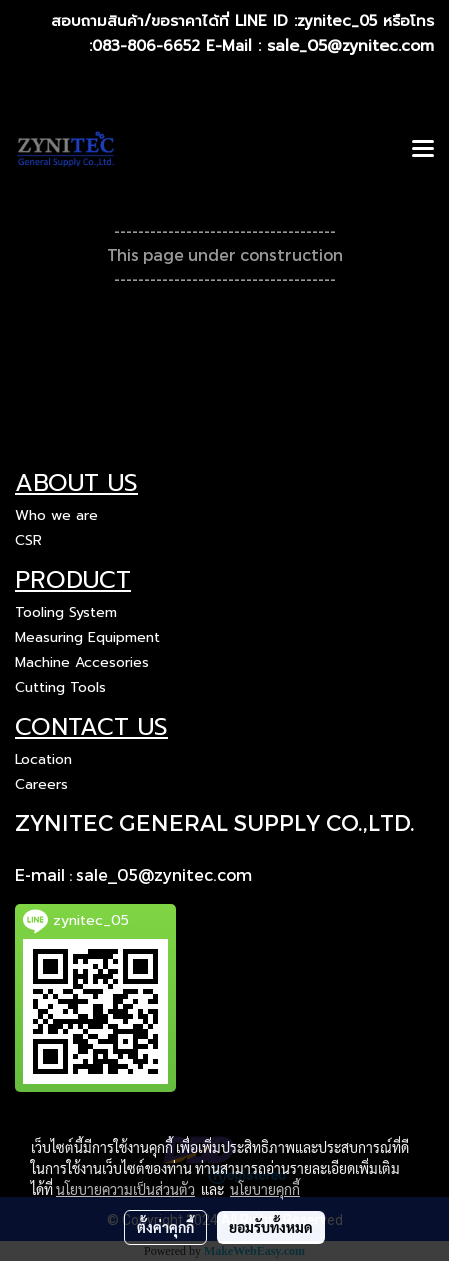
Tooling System (66, 612)
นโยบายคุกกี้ (265, 1189)
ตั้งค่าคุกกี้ (165, 1227)
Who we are (56, 515)
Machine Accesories (82, 662)
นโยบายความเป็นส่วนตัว (125, 1189)
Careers (41, 784)
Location (43, 759)
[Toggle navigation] (423, 150)
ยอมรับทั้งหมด (271, 1227)
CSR (28, 540)
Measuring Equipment (87, 637)
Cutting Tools (60, 687)
